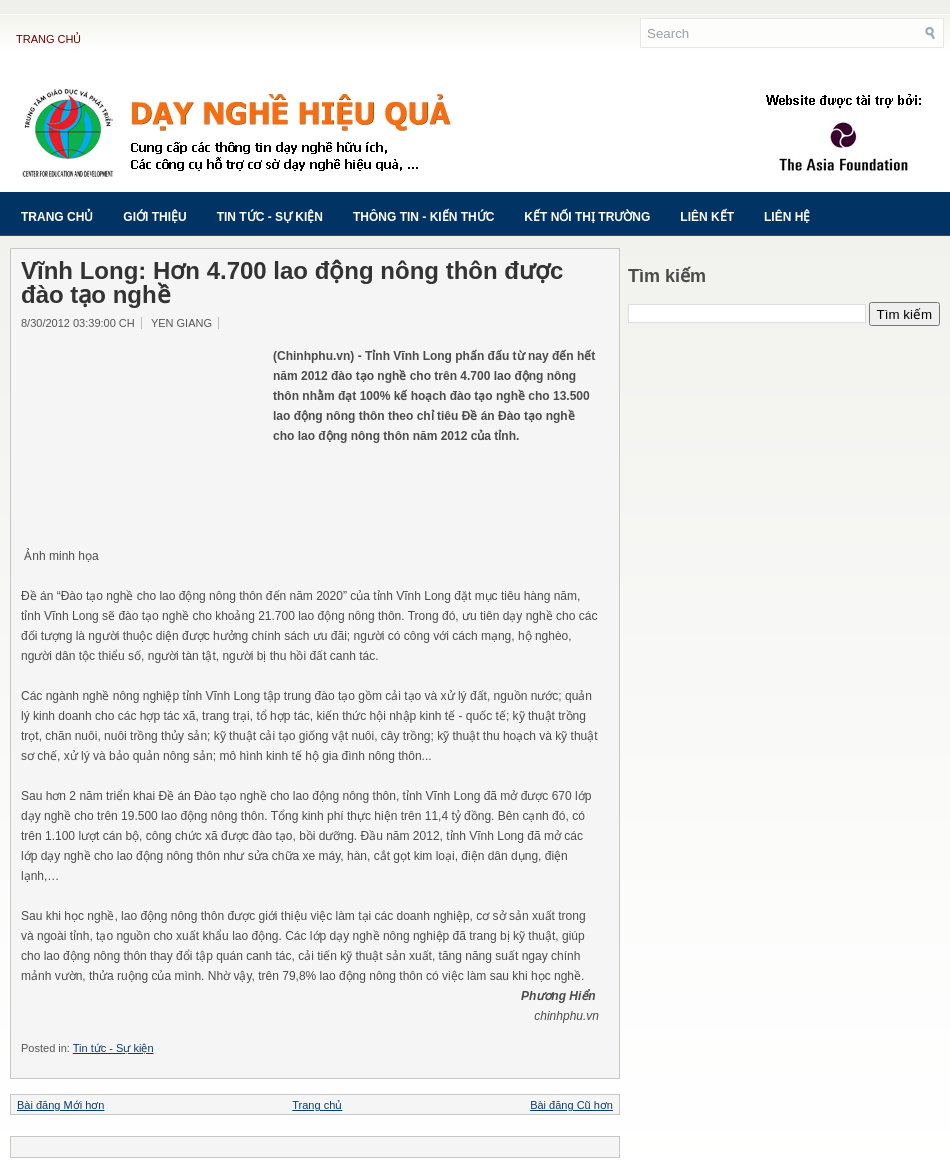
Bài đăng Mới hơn (60, 1105)
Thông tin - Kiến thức (423, 217)
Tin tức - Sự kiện (270, 217)
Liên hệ (787, 217)
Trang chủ (48, 39)
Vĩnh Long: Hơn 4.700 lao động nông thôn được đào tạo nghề (292, 283)
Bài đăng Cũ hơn (571, 1105)
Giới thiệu (154, 217)
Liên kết (707, 217)
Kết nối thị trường (587, 217)
